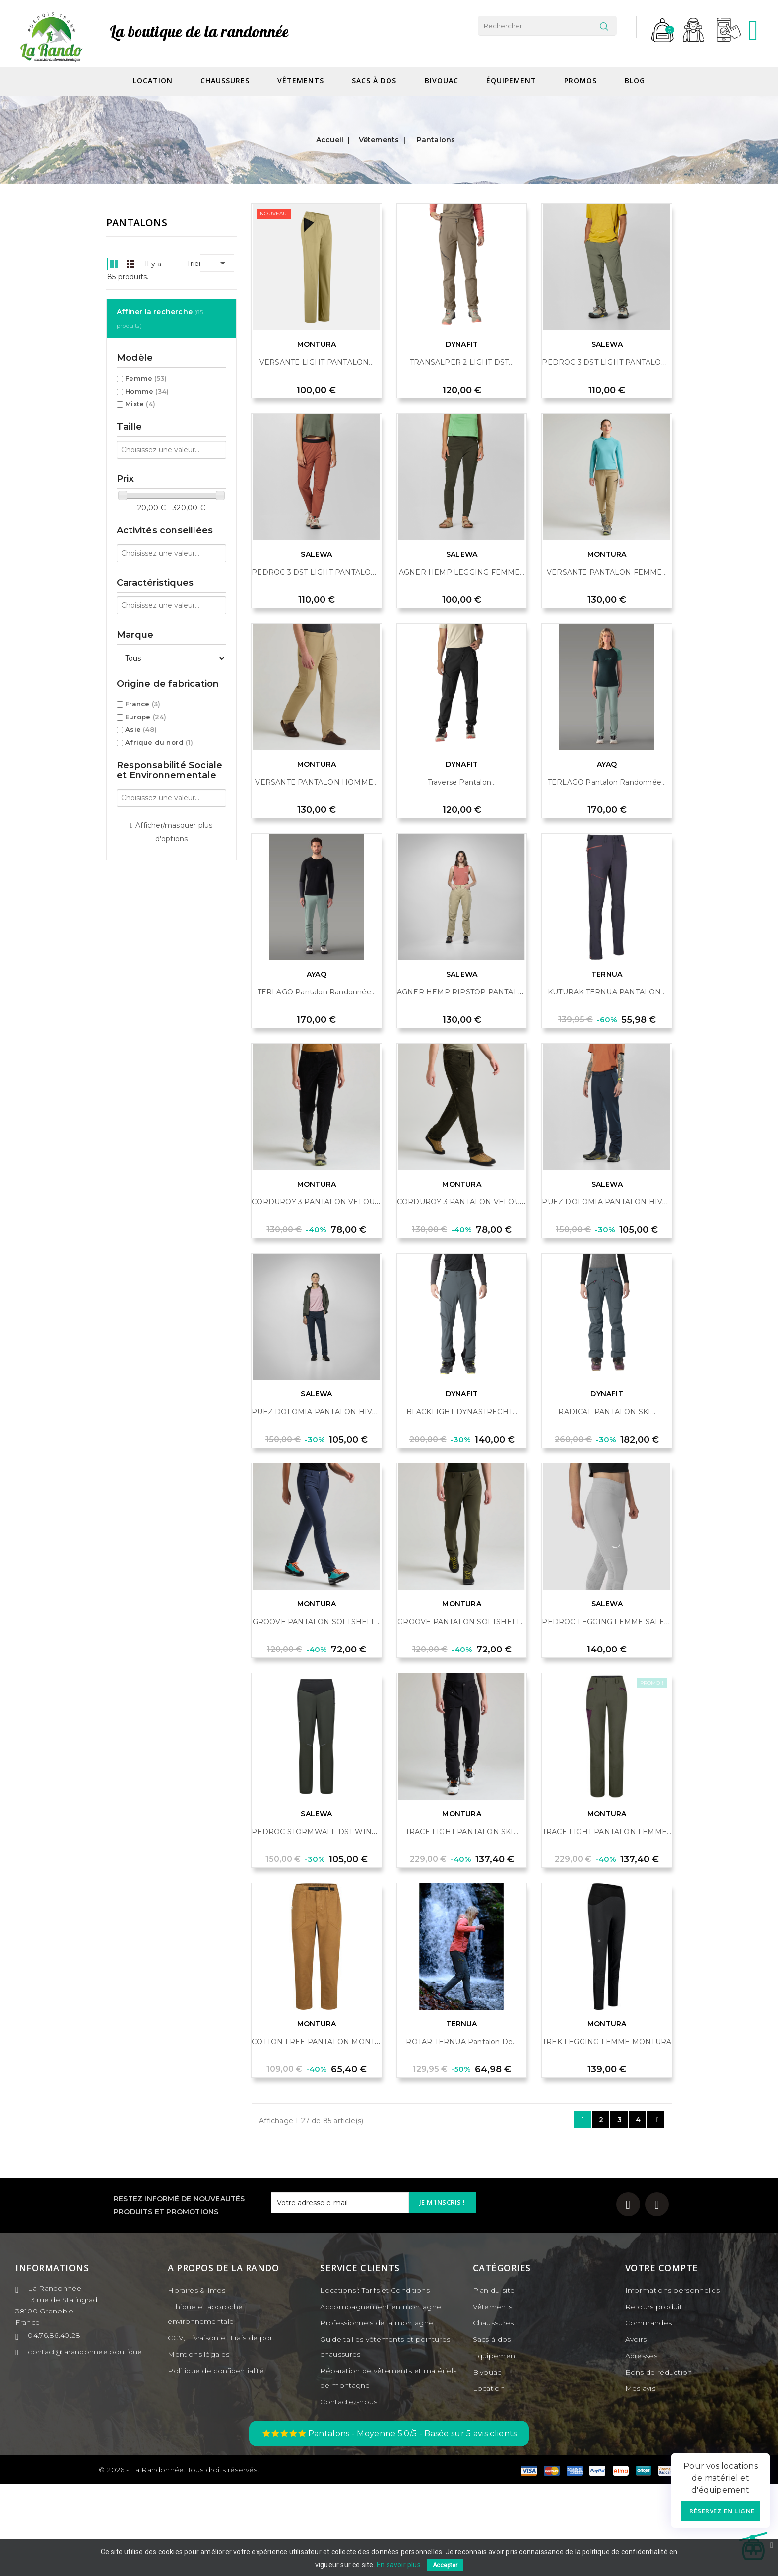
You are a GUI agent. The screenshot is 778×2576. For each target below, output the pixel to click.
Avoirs (636, 2431)
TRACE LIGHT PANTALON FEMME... (607, 1923)
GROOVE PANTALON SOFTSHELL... (317, 1713)
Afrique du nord (159, 642)
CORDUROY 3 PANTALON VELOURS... (320, 1293)
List (276, 264)
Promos (580, 80)
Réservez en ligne (722, 2511)
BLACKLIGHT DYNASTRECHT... (462, 1503)
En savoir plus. (399, 2565)
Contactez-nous (348, 2493)
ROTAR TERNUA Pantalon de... (461, 2133)
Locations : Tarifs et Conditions (375, 2382)
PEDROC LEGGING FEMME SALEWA (609, 1713)
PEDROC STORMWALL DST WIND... (317, 1923)
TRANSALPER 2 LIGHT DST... (462, 454)
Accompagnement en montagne (380, 2398)
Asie (141, 629)
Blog (635, 80)
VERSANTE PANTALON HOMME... (316, 873)
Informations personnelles (672, 2382)
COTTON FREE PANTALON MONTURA (321, 2133)
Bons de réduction (658, 2463)
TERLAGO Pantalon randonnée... (607, 873)
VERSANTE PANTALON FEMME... (607, 664)
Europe (145, 616)
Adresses (641, 2447)
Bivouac (441, 80)
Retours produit (654, 2398)
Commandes (648, 2414)
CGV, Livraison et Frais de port (221, 2429)
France (142, 603)
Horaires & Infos (196, 2382)
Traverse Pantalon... (462, 873)
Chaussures (225, 80)
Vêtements (300, 80)
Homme (147, 291)
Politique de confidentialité (215, 2462)
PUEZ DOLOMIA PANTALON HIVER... (610, 1293)
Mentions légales (198, 2446)
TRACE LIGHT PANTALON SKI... (461, 1923)
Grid (259, 264)
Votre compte (661, 2360)
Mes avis (640, 2480)
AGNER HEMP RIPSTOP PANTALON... (466, 1083)
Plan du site (494, 2382)
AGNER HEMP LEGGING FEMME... (461, 664)
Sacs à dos (374, 80)
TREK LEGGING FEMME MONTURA (606, 2133)
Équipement (511, 80)
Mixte (140, 304)
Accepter (445, 2565)
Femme (146, 278)
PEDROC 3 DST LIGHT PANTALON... (607, 454)
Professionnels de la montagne (376, 2414)
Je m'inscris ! (442, 2294)
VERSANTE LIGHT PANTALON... (316, 454)
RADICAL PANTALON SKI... (606, 1503)
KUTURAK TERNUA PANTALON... (607, 1083)
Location (152, 80)
